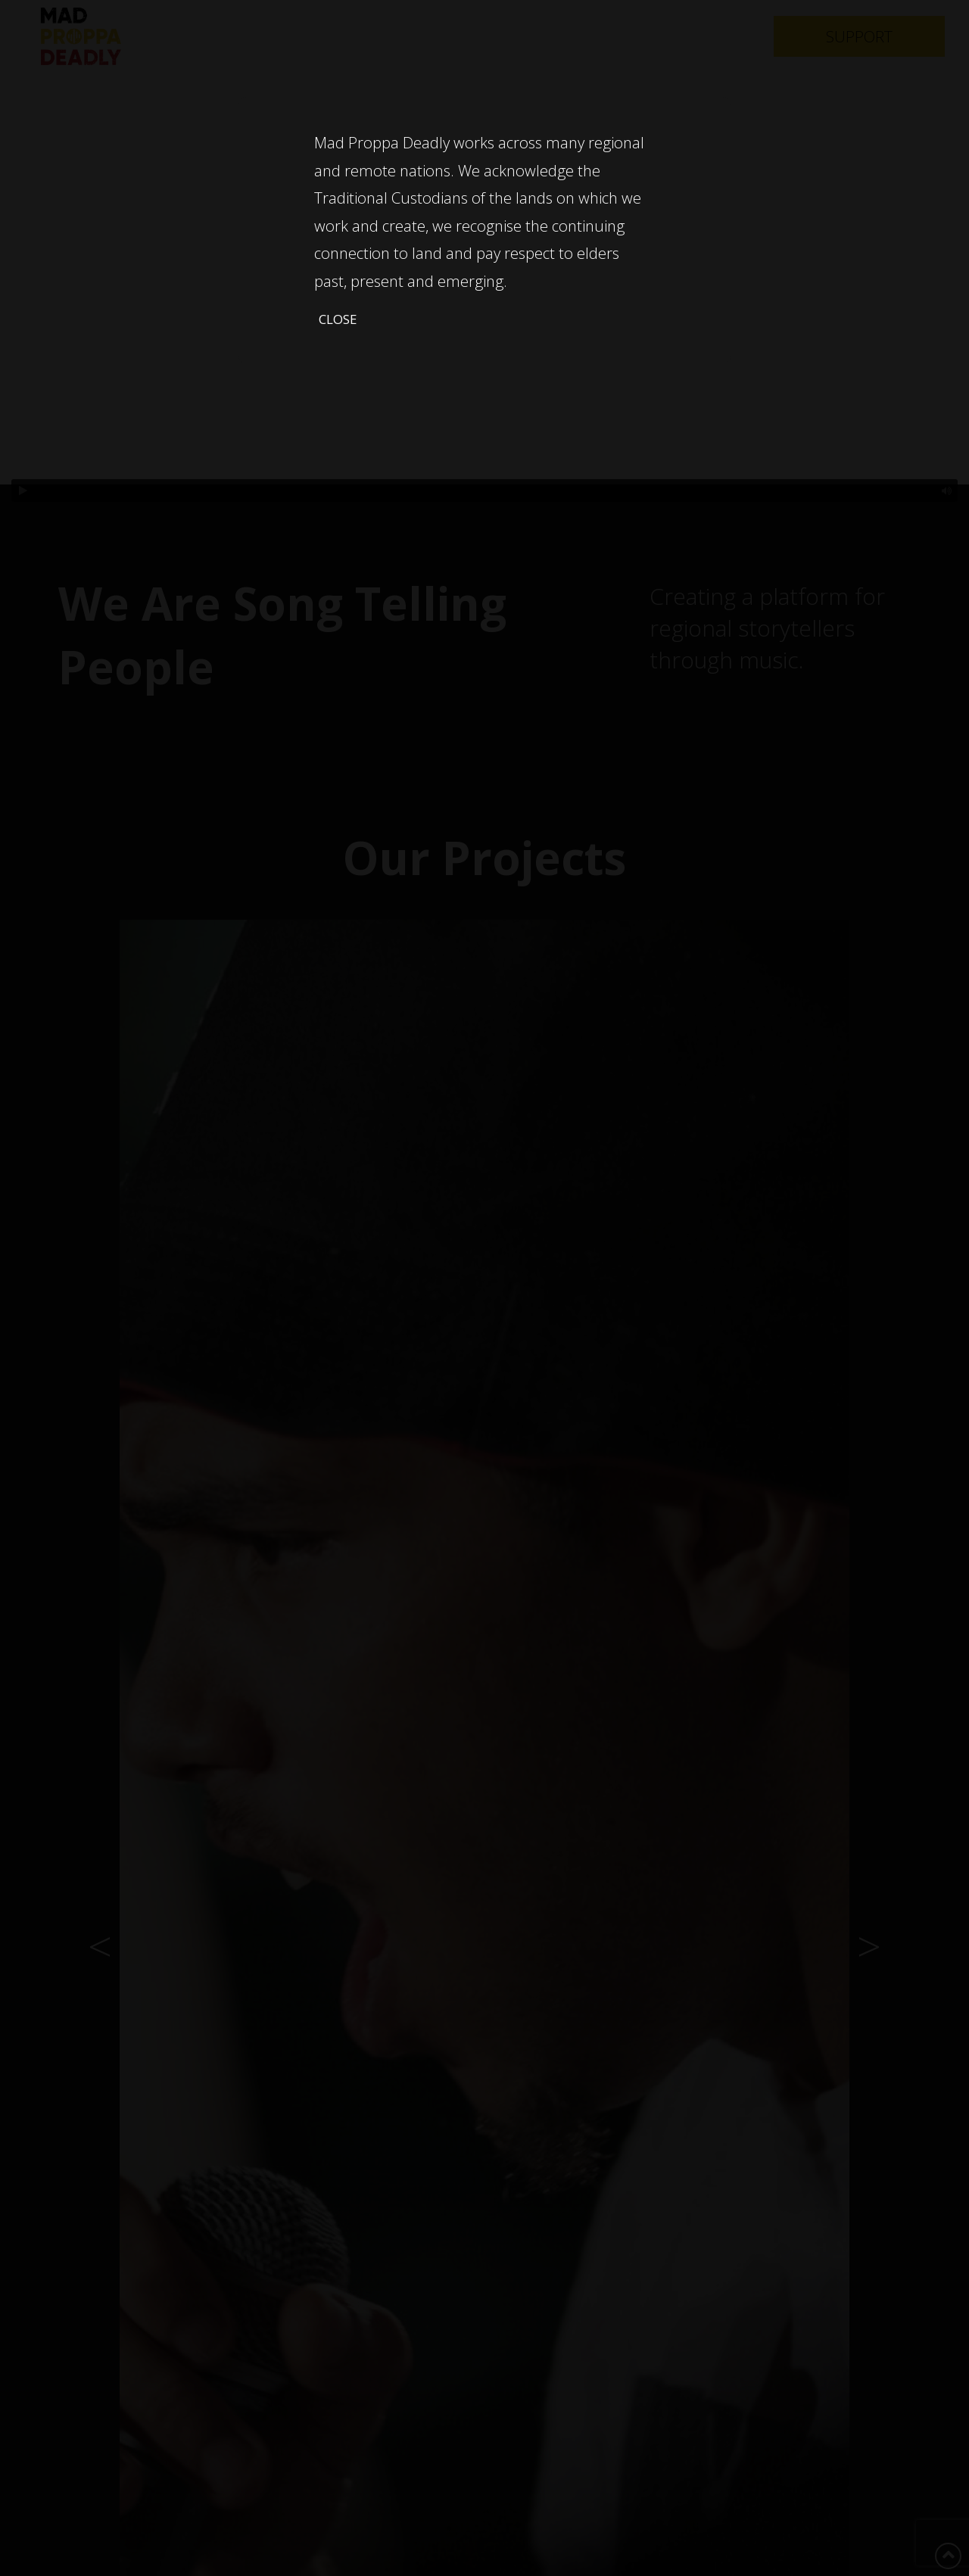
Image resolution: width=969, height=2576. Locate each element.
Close (338, 319)
